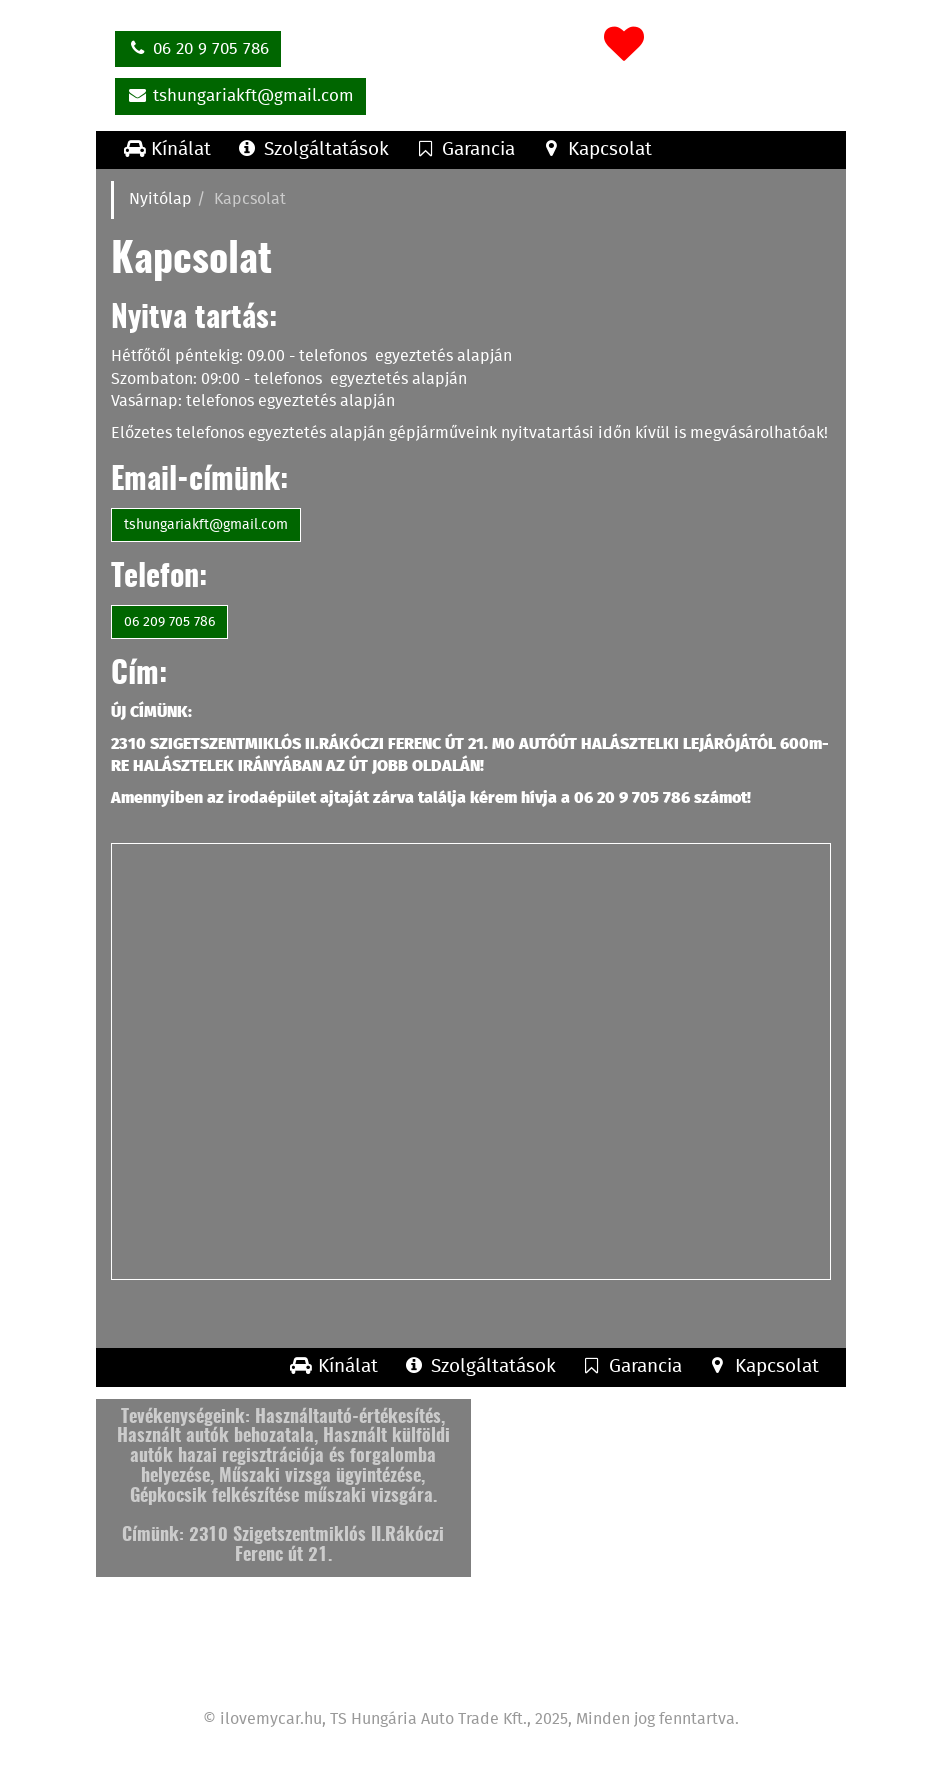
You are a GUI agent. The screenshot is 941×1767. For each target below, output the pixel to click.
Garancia (464, 149)
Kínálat (167, 149)
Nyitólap (160, 199)
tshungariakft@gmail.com (241, 95)
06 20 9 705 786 (198, 48)
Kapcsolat (595, 149)
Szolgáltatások (312, 149)
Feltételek (704, 1665)
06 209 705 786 (169, 622)
